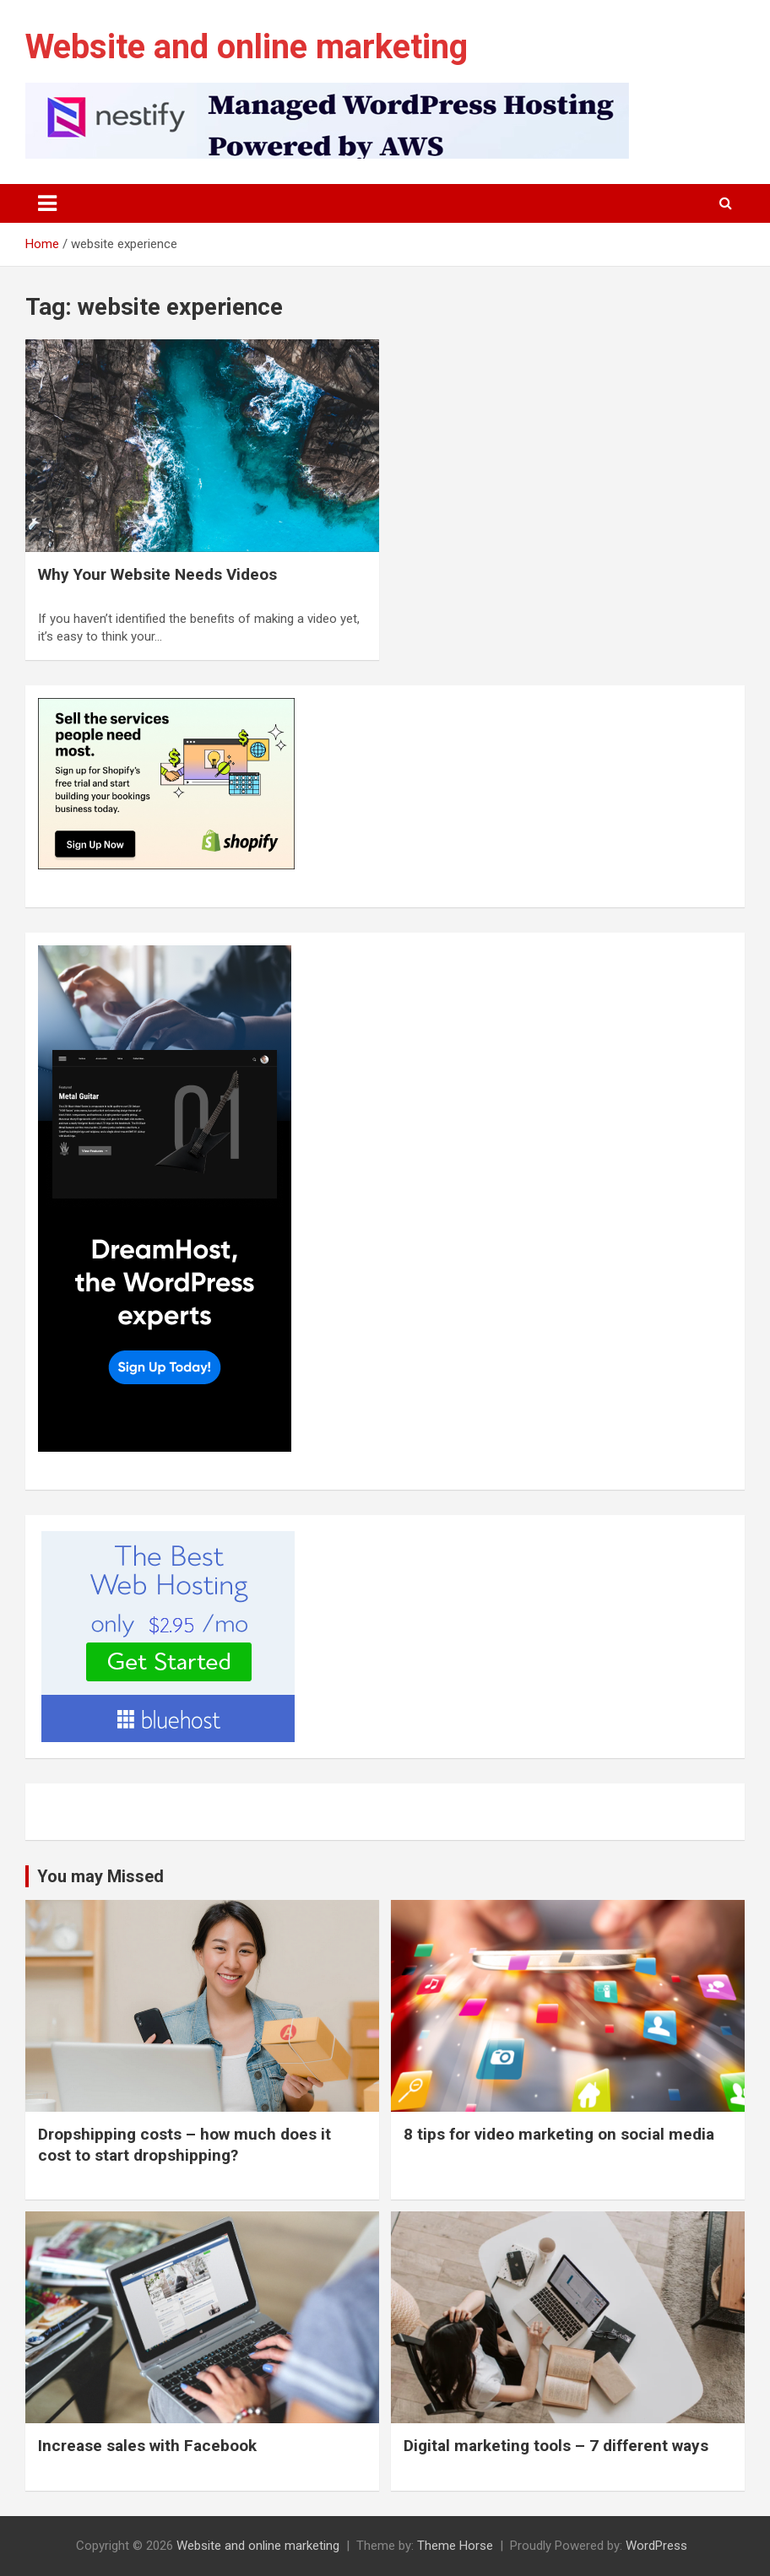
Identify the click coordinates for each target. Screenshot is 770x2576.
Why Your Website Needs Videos (157, 574)
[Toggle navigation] (47, 203)
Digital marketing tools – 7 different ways (556, 2445)
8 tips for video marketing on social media (559, 2134)
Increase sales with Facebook (147, 2445)
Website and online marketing (246, 47)
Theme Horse (455, 2545)
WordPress (656, 2545)
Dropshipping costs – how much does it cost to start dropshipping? (184, 2144)
